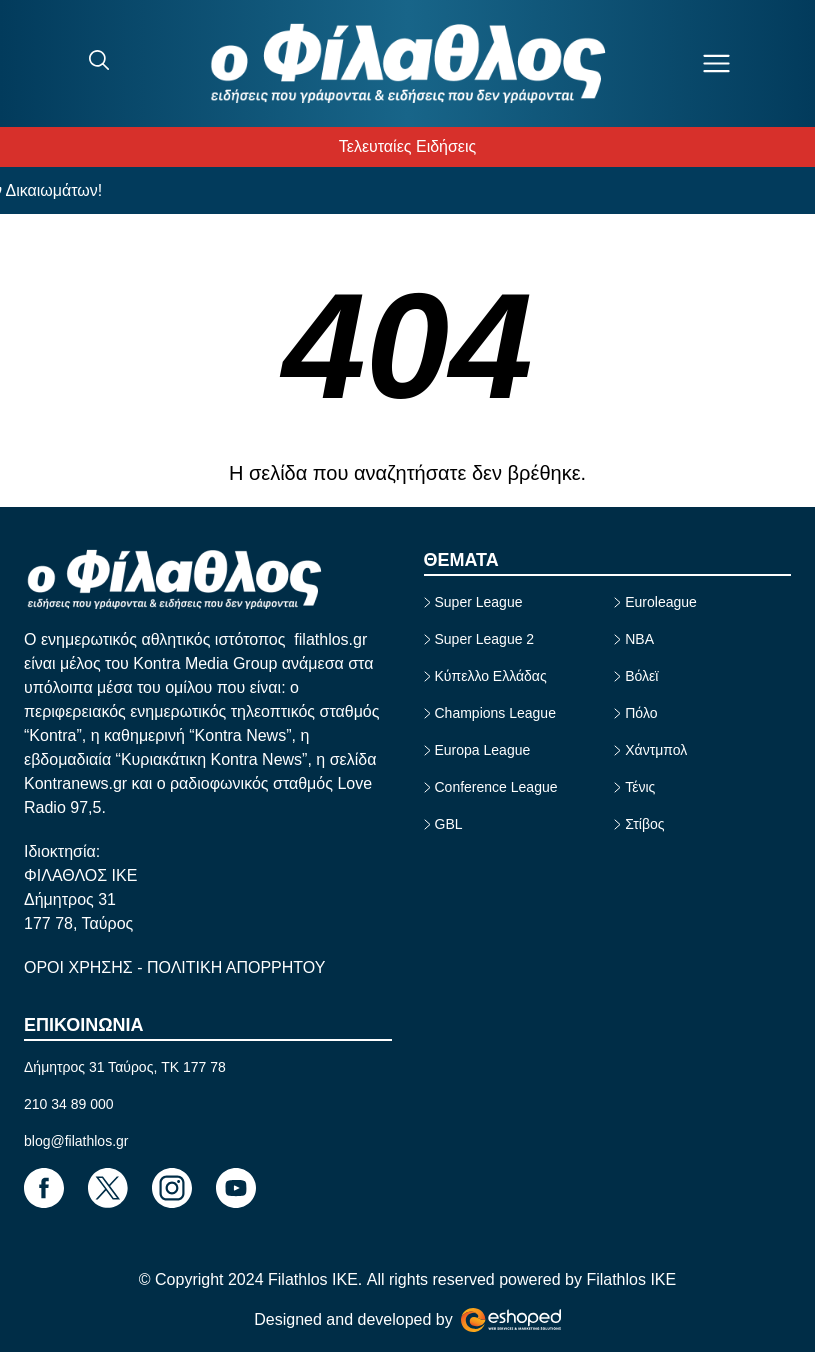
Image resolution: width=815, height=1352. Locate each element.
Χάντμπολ (656, 750)
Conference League (496, 787)
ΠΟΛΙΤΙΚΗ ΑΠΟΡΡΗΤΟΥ (236, 967)
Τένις (640, 787)
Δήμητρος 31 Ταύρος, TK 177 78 (125, 1067)
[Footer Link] (44, 1188)
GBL (449, 824)
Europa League (483, 750)
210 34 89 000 (69, 1104)
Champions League (495, 713)
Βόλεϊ (641, 676)
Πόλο (641, 713)
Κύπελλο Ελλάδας (491, 676)
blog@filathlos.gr (76, 1141)
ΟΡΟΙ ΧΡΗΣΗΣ (80, 967)
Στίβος (644, 824)
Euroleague (661, 602)
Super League (479, 602)
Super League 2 (485, 639)
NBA (639, 639)
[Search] (99, 60)
